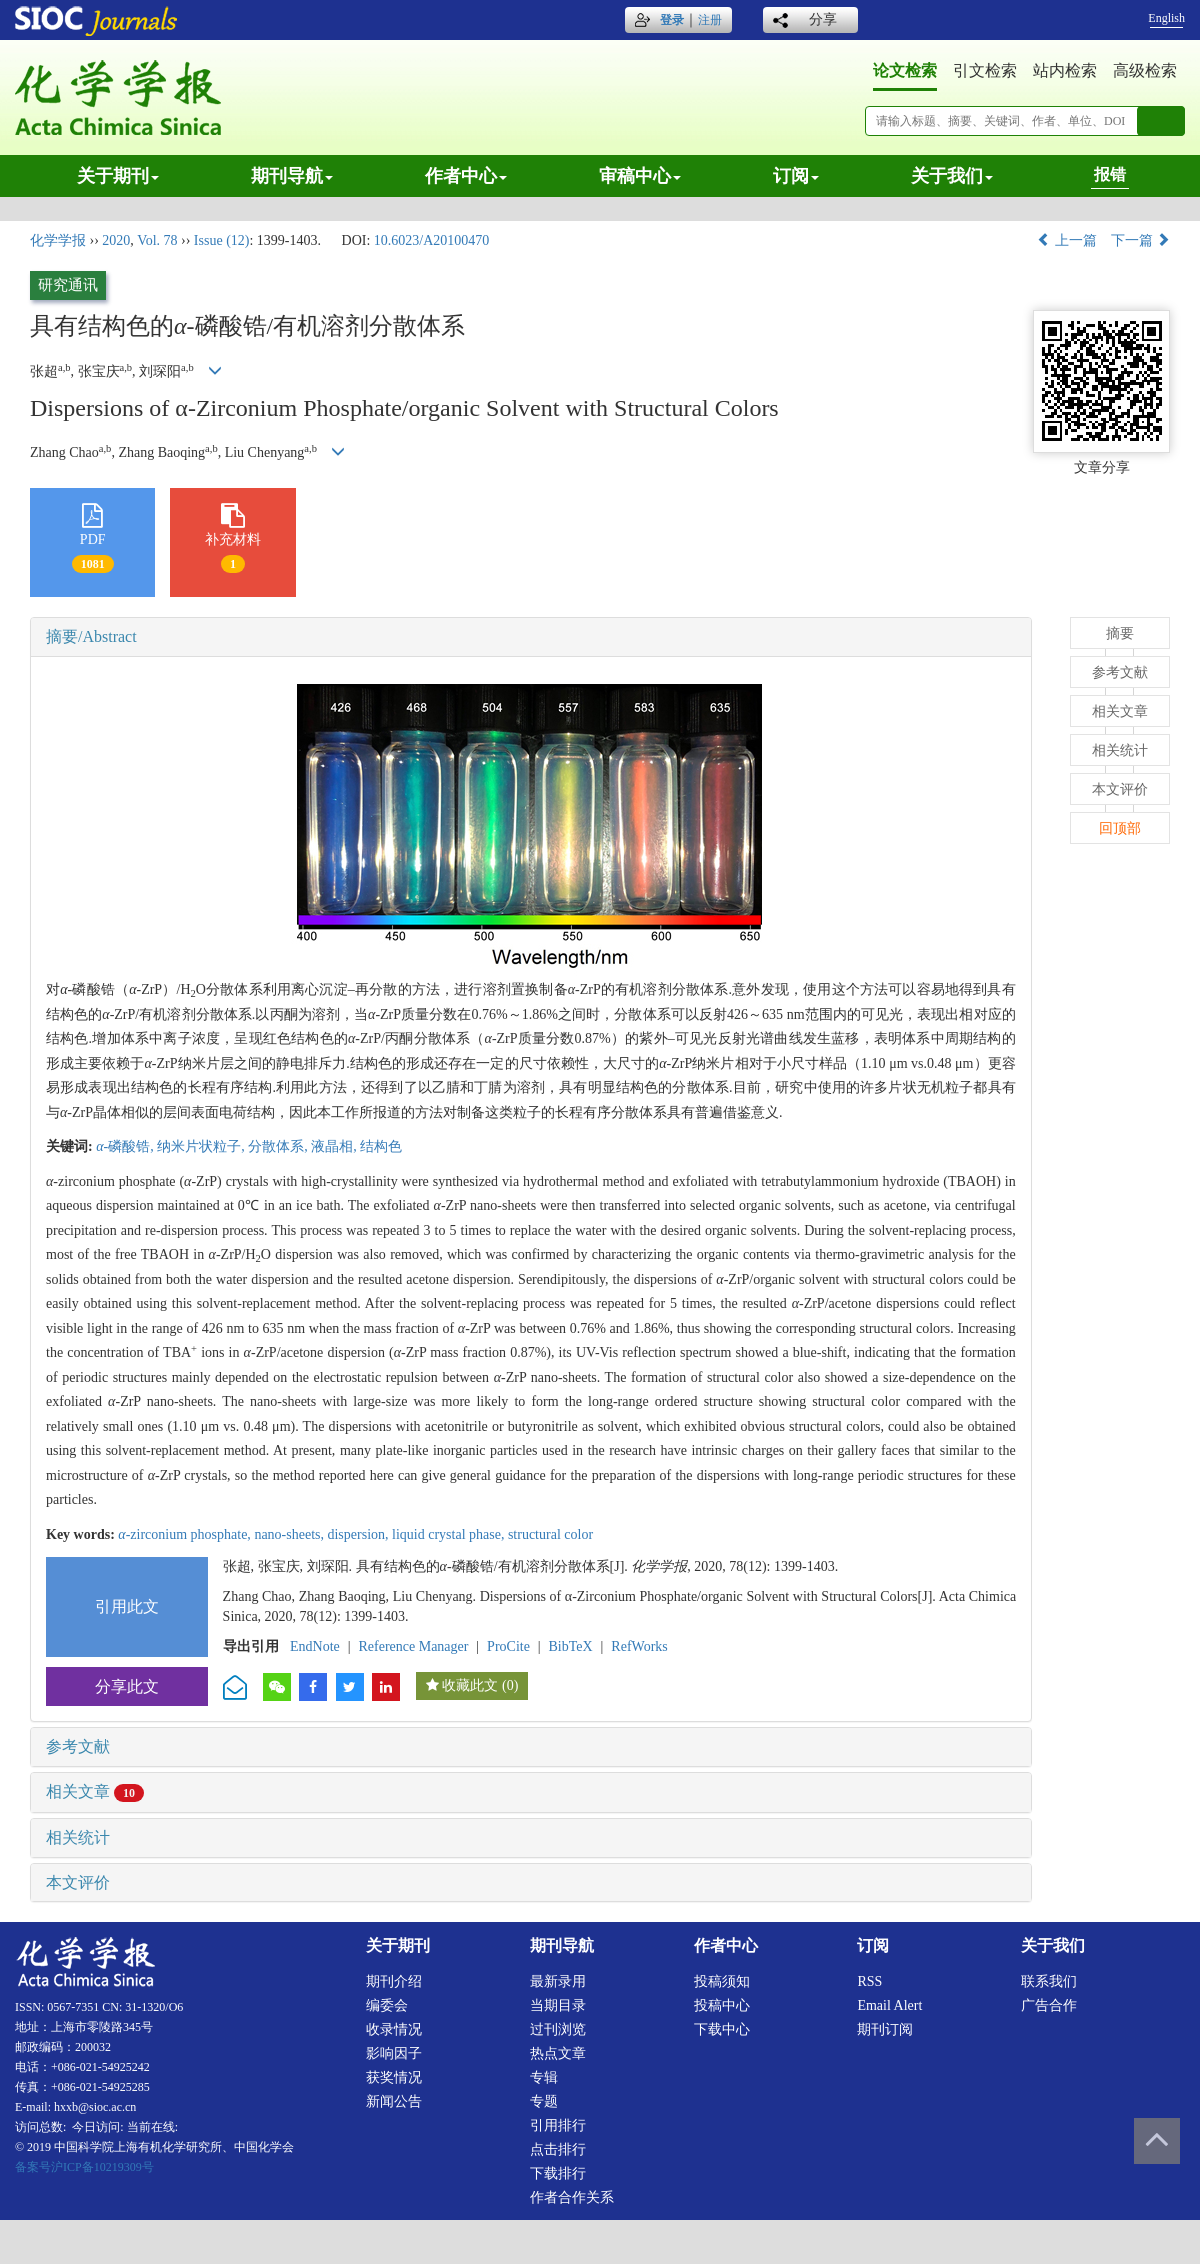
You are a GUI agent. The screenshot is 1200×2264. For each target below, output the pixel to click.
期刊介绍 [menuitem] (394, 1981)
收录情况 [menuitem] (394, 2029)
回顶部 (1120, 828)
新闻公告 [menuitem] (394, 2101)
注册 (710, 20)
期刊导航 (292, 176)
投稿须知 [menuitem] (722, 1981)
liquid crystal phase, (450, 1534)
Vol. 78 (157, 240)
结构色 (381, 1146)
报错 (1110, 174)
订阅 (796, 176)
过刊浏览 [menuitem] (558, 2029)
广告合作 (1049, 2005)
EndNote (315, 1646)
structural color (550, 1534)
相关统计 (78, 1837)
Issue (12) (222, 240)
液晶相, (335, 1146)
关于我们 (952, 176)
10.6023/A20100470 (432, 240)
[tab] (531, 637)
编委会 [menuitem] (387, 2005)
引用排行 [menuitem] (558, 2125)
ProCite (508, 1646)
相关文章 (95, 1791)
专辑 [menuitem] (544, 2077)
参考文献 (78, 1746)
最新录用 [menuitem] (558, 1981)
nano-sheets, (290, 1534)
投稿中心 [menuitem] (722, 2005)
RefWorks (639, 1646)
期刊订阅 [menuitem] (885, 2029)
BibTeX (571, 1646)
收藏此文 (470, 1685)
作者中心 (466, 176)
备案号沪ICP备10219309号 (84, 2167)
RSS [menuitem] (869, 1981)
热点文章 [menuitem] (558, 2053)
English (1166, 18)
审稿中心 (640, 176)
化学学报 (58, 240)
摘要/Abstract (91, 636)
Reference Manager (413, 1646)
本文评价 (78, 1882)
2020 (116, 240)
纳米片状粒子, (202, 1146)
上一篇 (1067, 240)
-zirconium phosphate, (186, 1534)
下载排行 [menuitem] (558, 2173)
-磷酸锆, (126, 1146)
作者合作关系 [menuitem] (572, 2197)
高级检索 (1145, 70)
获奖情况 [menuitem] (394, 2077)
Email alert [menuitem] (889, 2005)
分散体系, (279, 1146)
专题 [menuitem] (544, 2101)
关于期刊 (118, 176)
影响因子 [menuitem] (394, 2053)
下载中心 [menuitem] (722, 2029)
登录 (672, 20)
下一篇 (1141, 240)
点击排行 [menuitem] (558, 2149)
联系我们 (1049, 1981)
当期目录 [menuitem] (558, 2005)
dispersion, (359, 1534)
